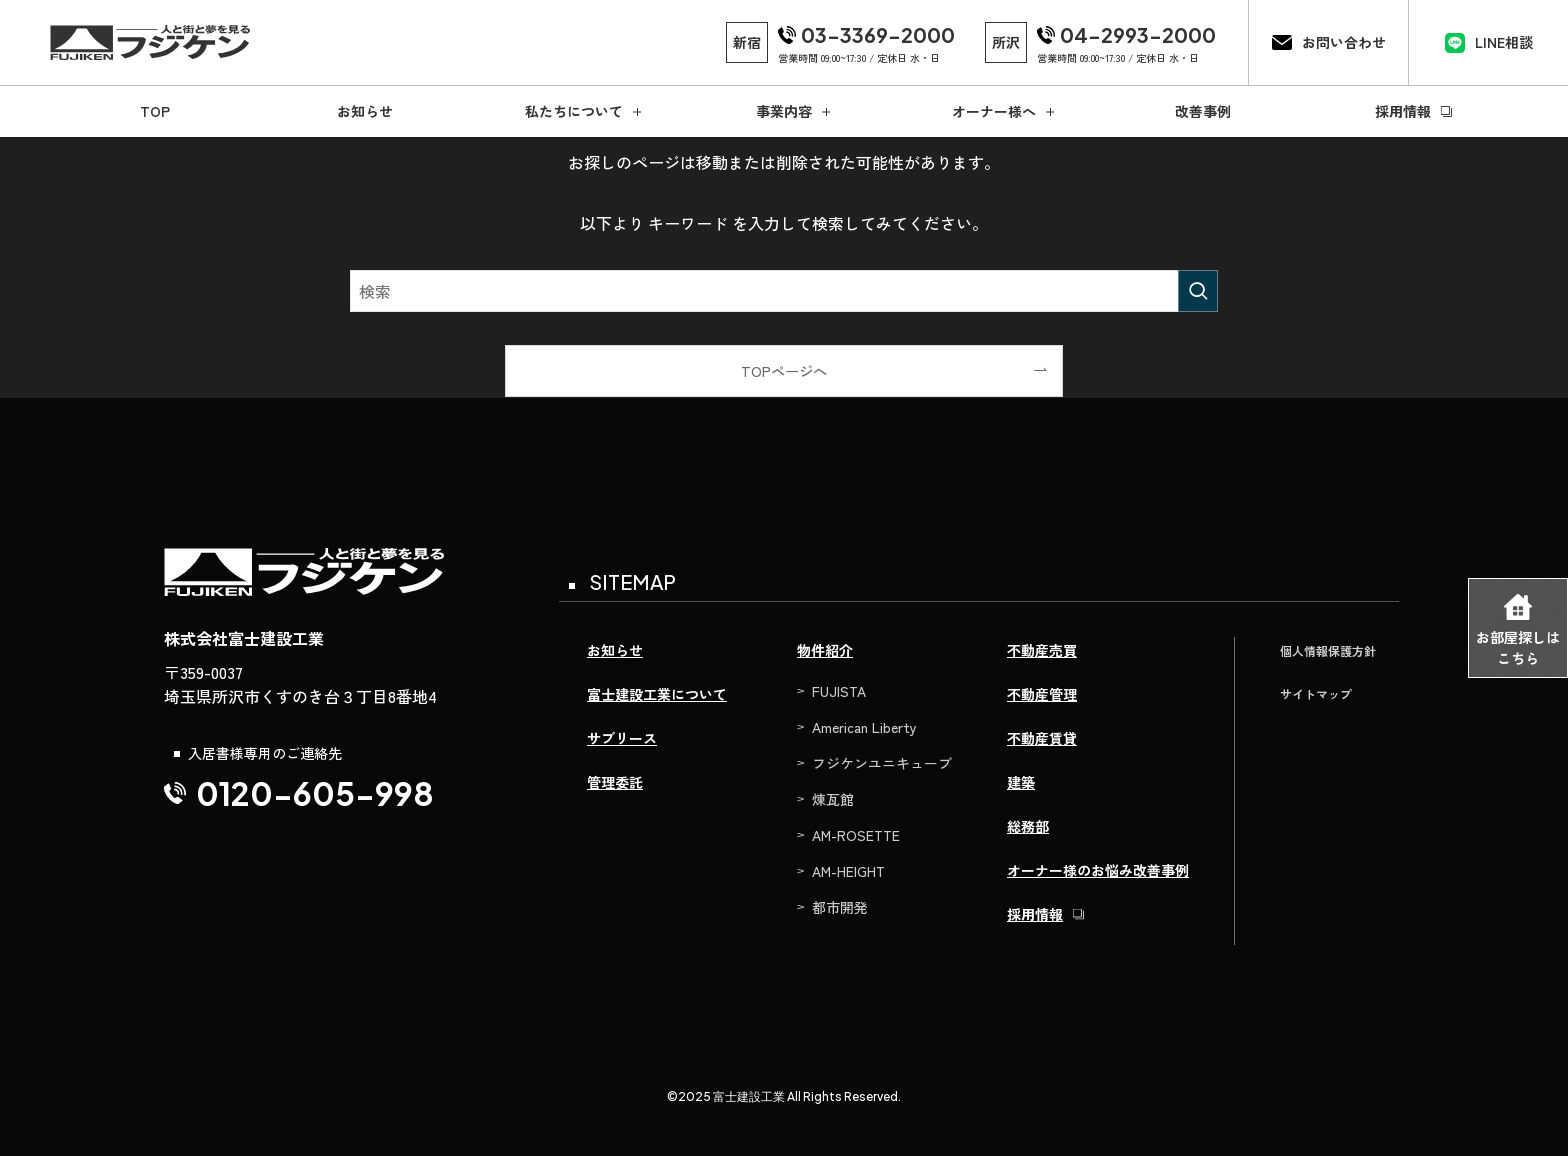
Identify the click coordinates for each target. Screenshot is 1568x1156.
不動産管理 (1042, 694)
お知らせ (615, 650)
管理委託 (615, 782)
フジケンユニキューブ (882, 763)
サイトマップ (1316, 693)
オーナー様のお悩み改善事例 (1098, 870)
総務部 (1028, 826)
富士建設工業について (657, 694)
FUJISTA (839, 691)
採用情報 (1035, 914)
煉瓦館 (833, 799)
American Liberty (864, 727)
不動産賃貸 (1042, 738)
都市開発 (840, 907)
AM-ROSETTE (856, 835)
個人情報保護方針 (1328, 650)
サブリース (622, 738)
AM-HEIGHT (848, 871)
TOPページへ (784, 370)
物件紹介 (825, 650)
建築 (1021, 782)
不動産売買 (1042, 650)
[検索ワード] (784, 291)
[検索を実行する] (1198, 291)
